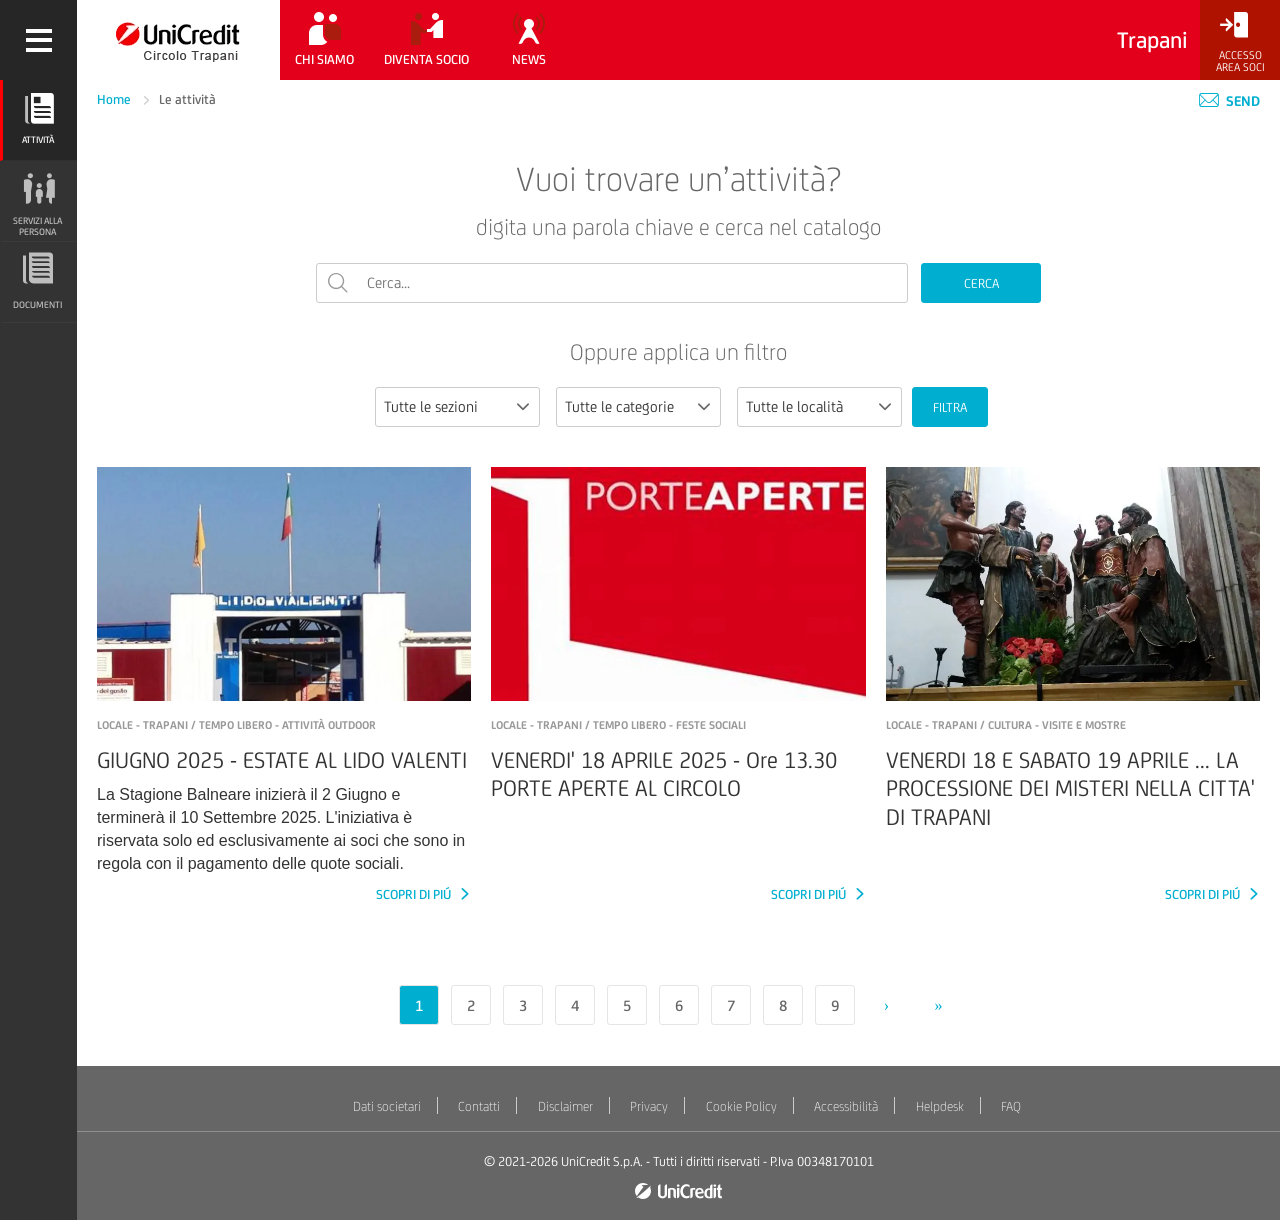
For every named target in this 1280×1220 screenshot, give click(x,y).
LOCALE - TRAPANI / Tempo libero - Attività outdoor (236, 725)
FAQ (1011, 1106)
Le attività (187, 99)
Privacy (649, 1106)
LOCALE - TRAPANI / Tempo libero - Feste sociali (618, 725)
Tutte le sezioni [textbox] (431, 406)
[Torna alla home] (178, 40)
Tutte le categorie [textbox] (619, 406)
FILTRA (950, 407)
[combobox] (457, 407)
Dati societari (387, 1106)
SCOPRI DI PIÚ (415, 894)
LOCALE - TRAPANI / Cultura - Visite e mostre (1006, 725)
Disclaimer (565, 1106)
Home (115, 99)
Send (1229, 101)
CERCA (981, 283)
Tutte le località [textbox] (794, 406)
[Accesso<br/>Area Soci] (1240, 42)
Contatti (479, 1106)
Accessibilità (846, 1106)
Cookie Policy (741, 1106)
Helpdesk (940, 1106)
